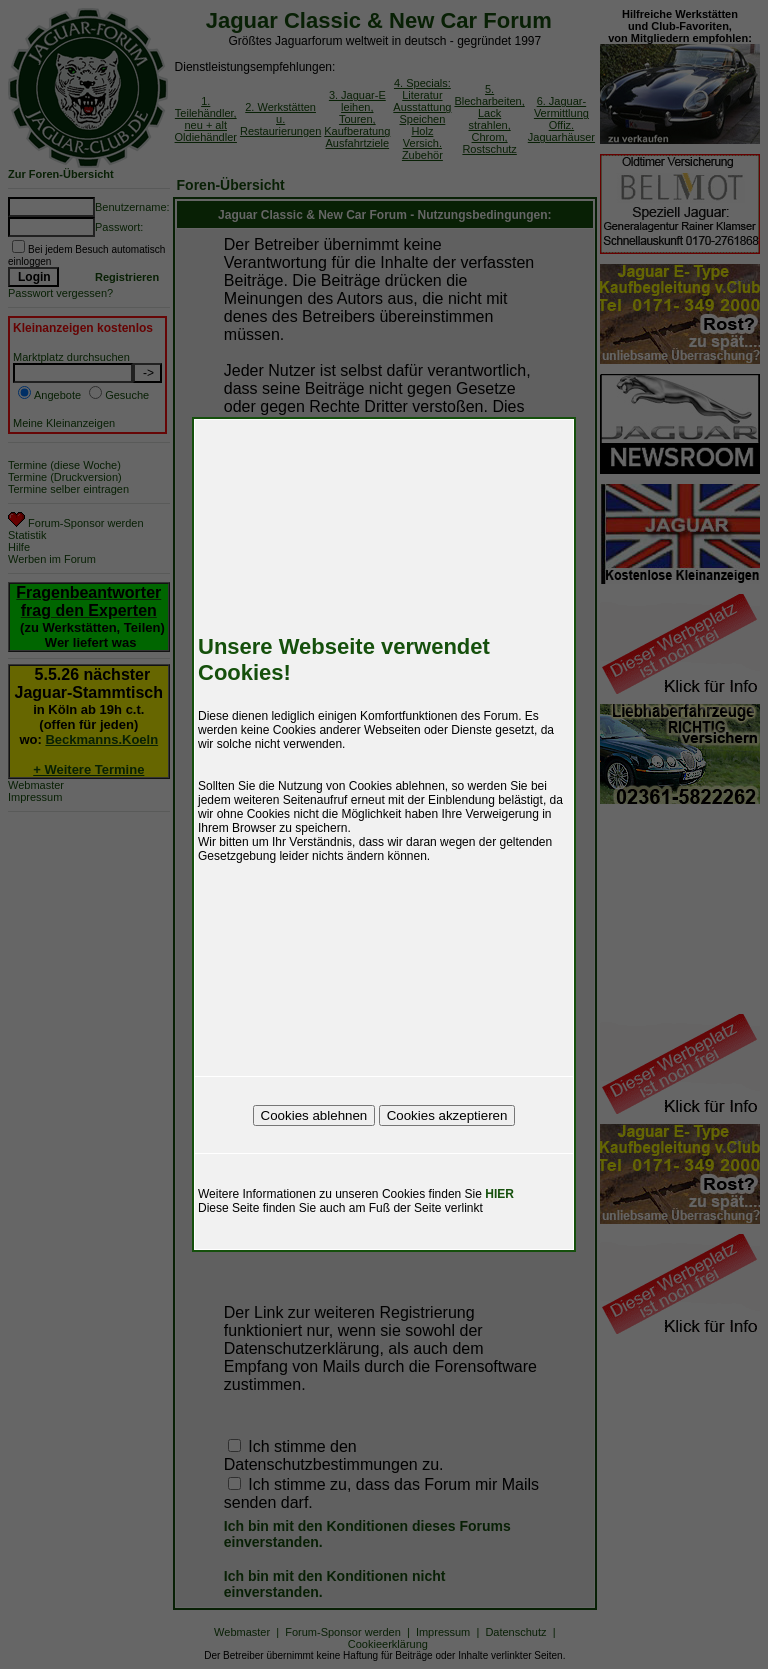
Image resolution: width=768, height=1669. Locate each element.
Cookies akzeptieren (447, 1115)
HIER (499, 1194)
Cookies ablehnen (314, 1115)
